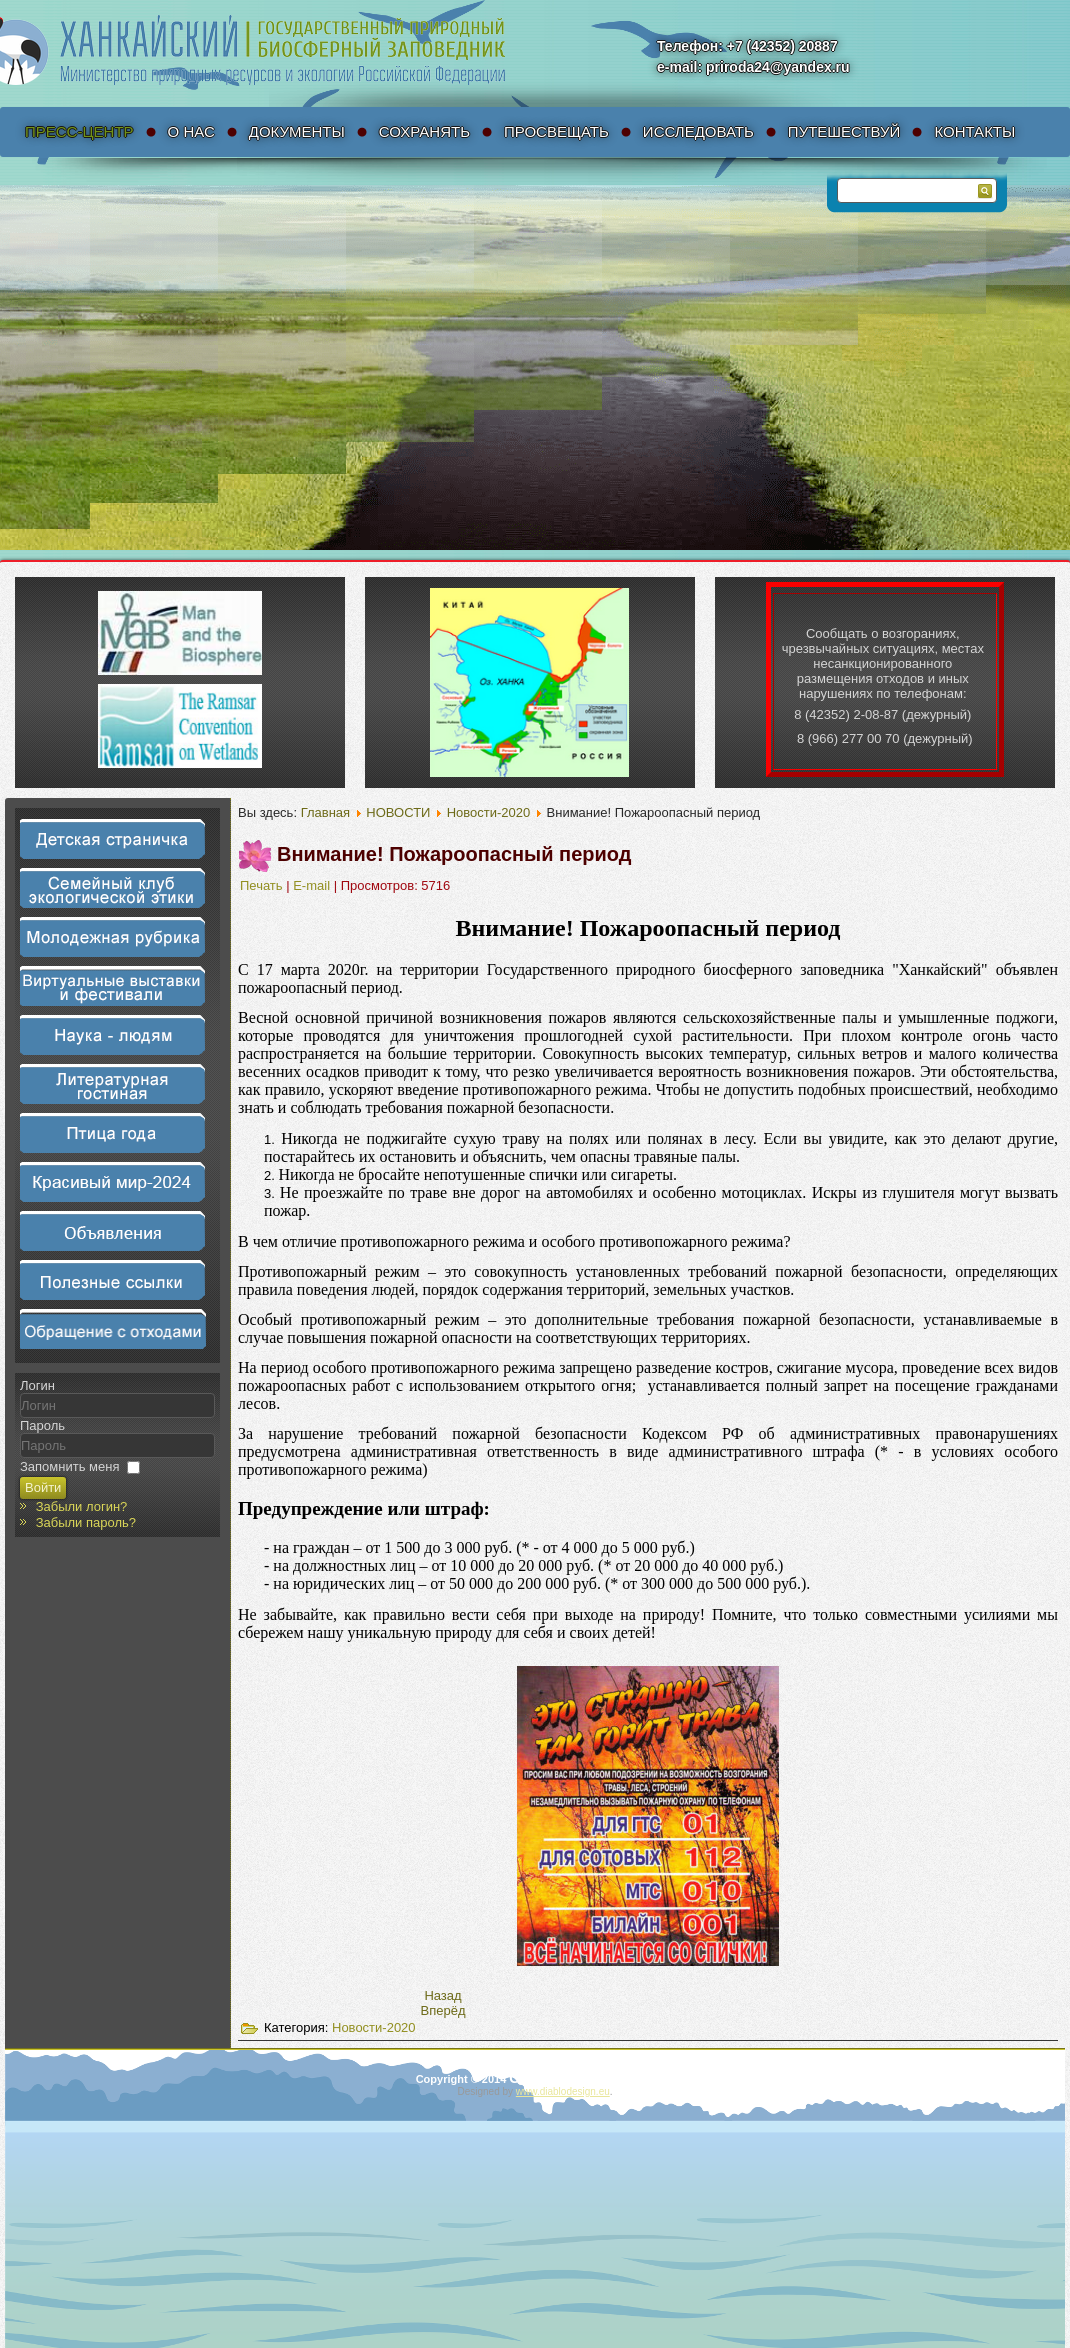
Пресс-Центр (79, 131)
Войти (43, 1487)
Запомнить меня (69, 1466)
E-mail (313, 885)
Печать (263, 885)
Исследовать (698, 131)
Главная (325, 812)
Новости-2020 (489, 812)
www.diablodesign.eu (563, 2091)
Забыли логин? (82, 1506)
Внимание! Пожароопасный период (454, 854)
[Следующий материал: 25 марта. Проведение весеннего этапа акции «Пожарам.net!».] (443, 2010)
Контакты (974, 131)
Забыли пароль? (86, 1522)
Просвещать (556, 131)
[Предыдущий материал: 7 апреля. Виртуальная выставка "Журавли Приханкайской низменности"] (442, 1995)
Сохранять (424, 131)
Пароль (42, 1425)
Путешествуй (844, 131)
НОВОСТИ (398, 812)
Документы (297, 131)
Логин (37, 1385)
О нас (191, 131)
